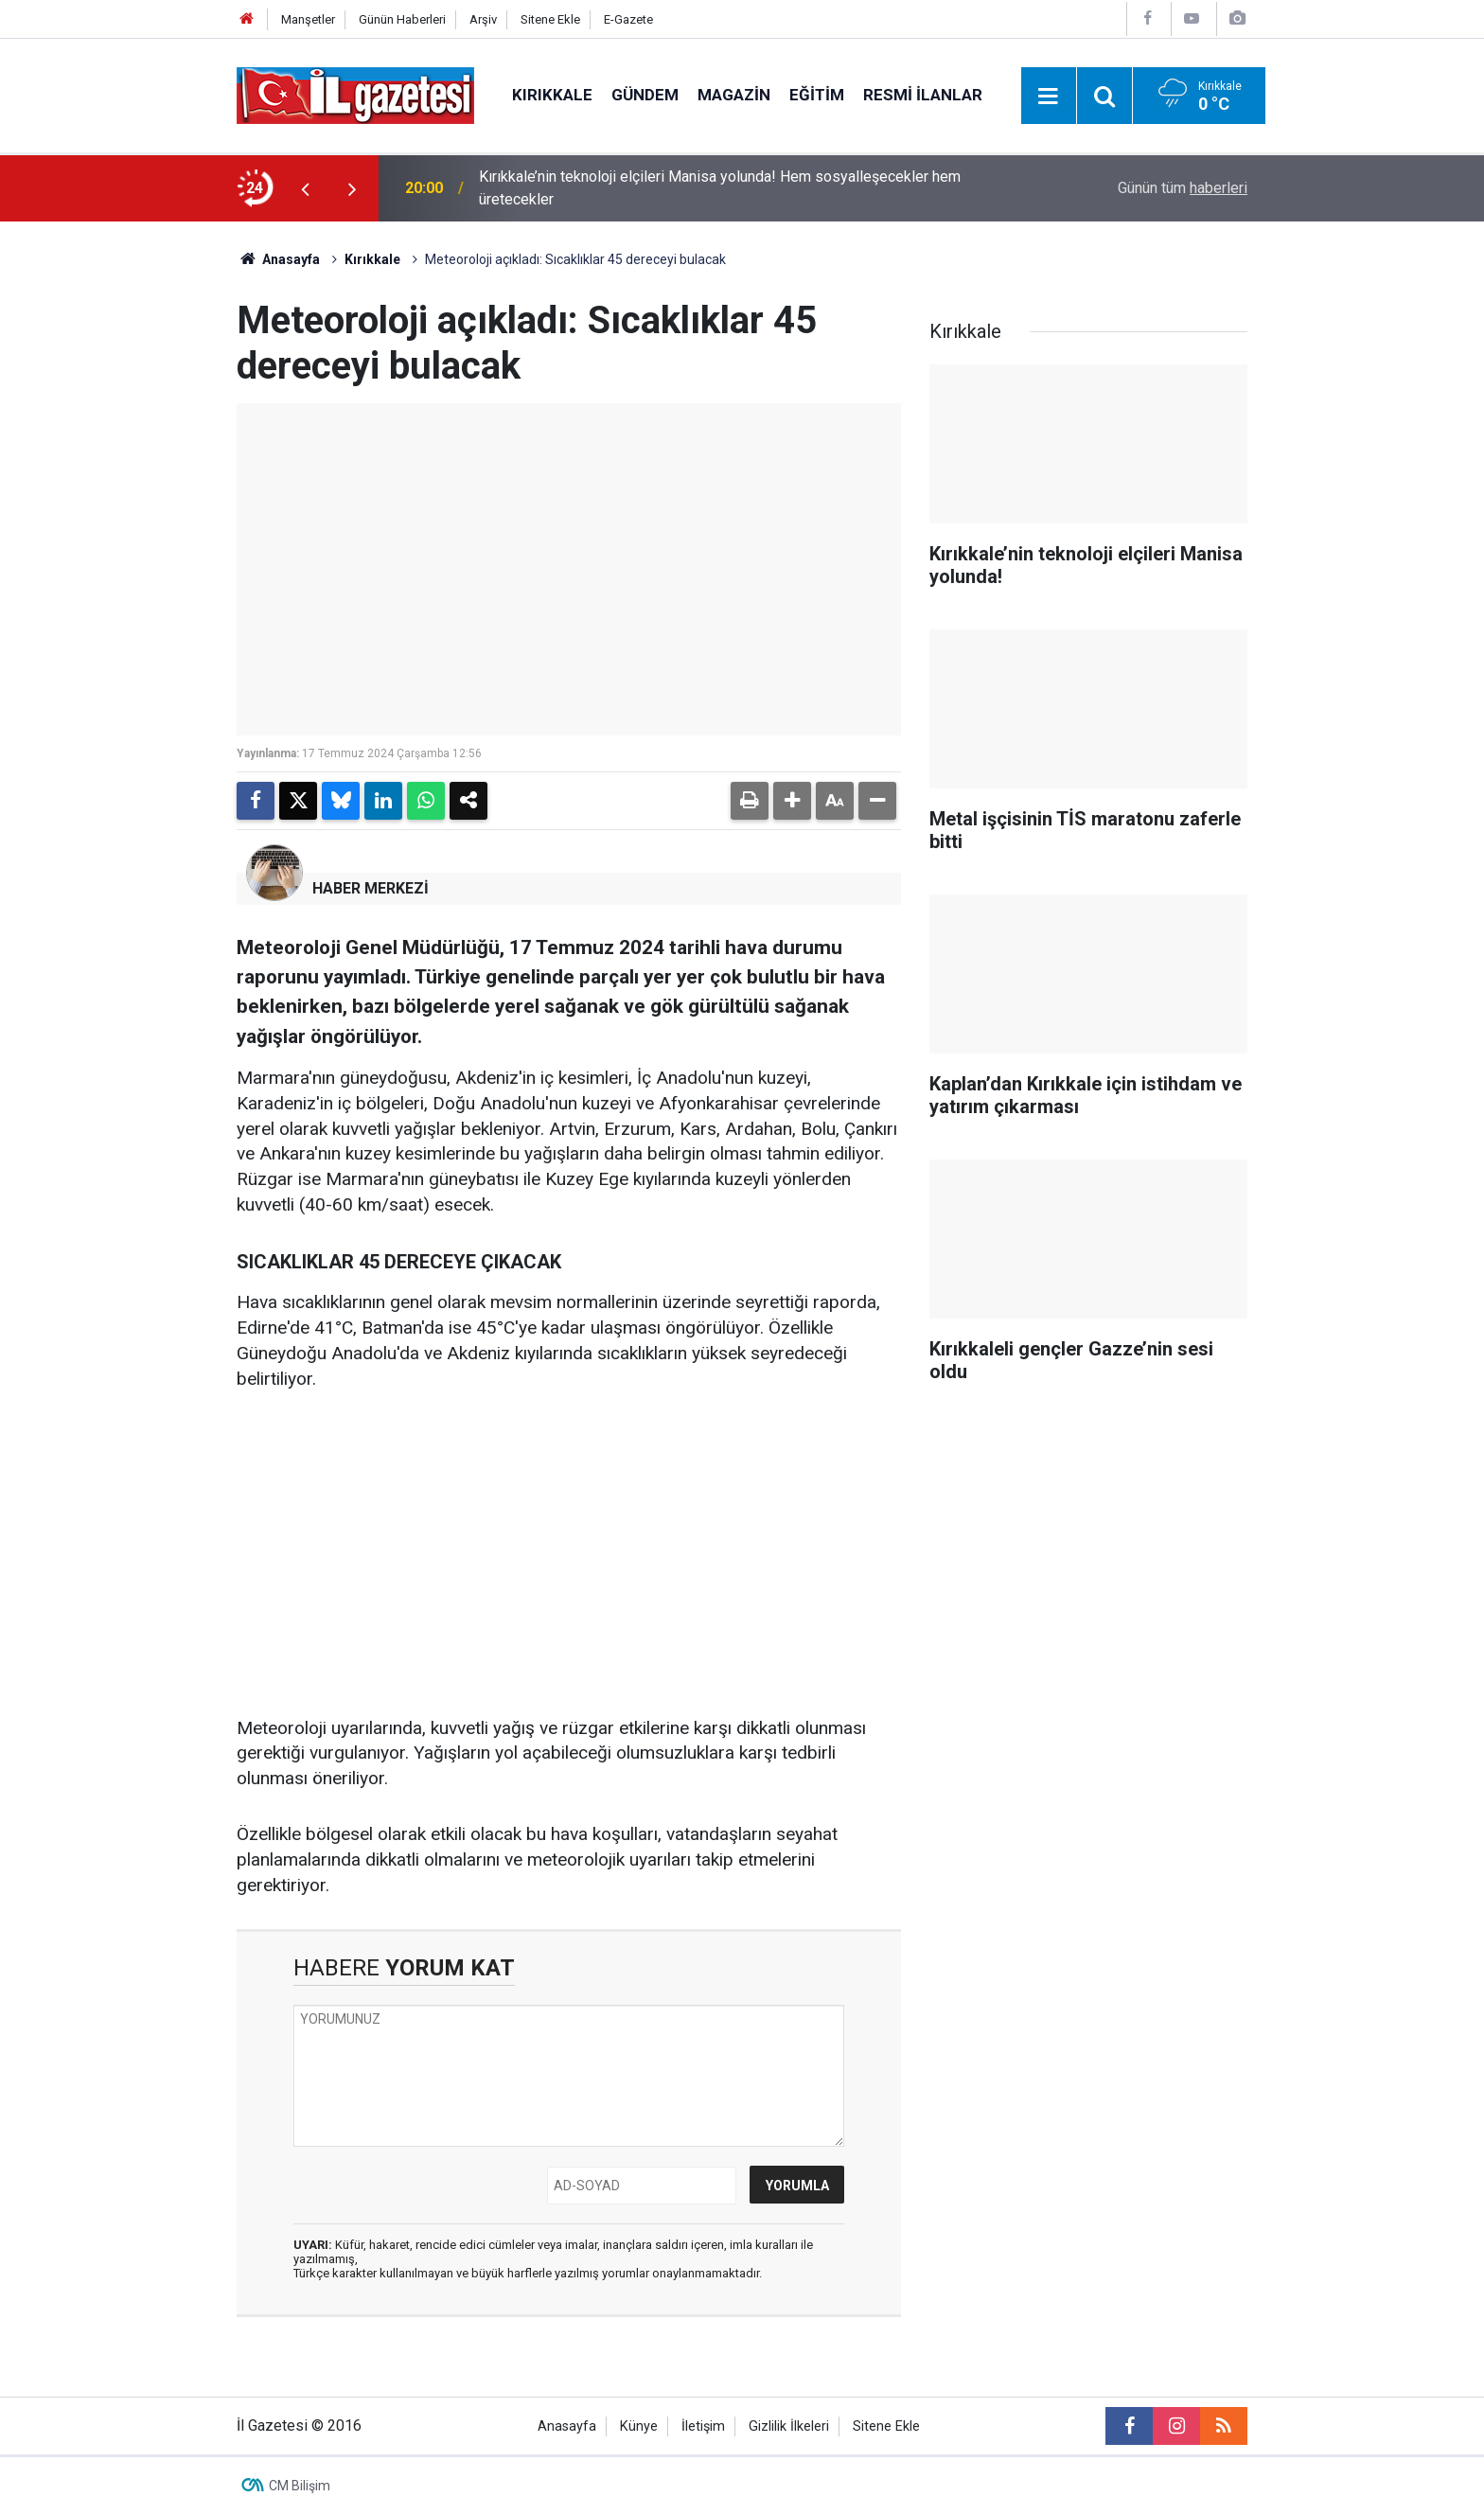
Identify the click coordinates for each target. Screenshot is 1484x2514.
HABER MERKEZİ (370, 888)
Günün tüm (1182, 188)
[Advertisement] (127, 505)
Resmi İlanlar (922, 94)
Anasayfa (278, 259)
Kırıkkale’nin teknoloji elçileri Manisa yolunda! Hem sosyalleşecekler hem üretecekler (720, 188)
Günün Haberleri (402, 19)
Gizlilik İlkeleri (789, 2426)
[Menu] (1049, 97)
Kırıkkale (552, 94)
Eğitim (816, 94)
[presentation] (304, 188)
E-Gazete (628, 19)
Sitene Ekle (550, 19)
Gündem (645, 94)
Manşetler (308, 19)
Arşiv (483, 19)
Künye (639, 2426)
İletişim (703, 2426)
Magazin (734, 94)
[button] (792, 801)
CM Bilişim (299, 2485)
